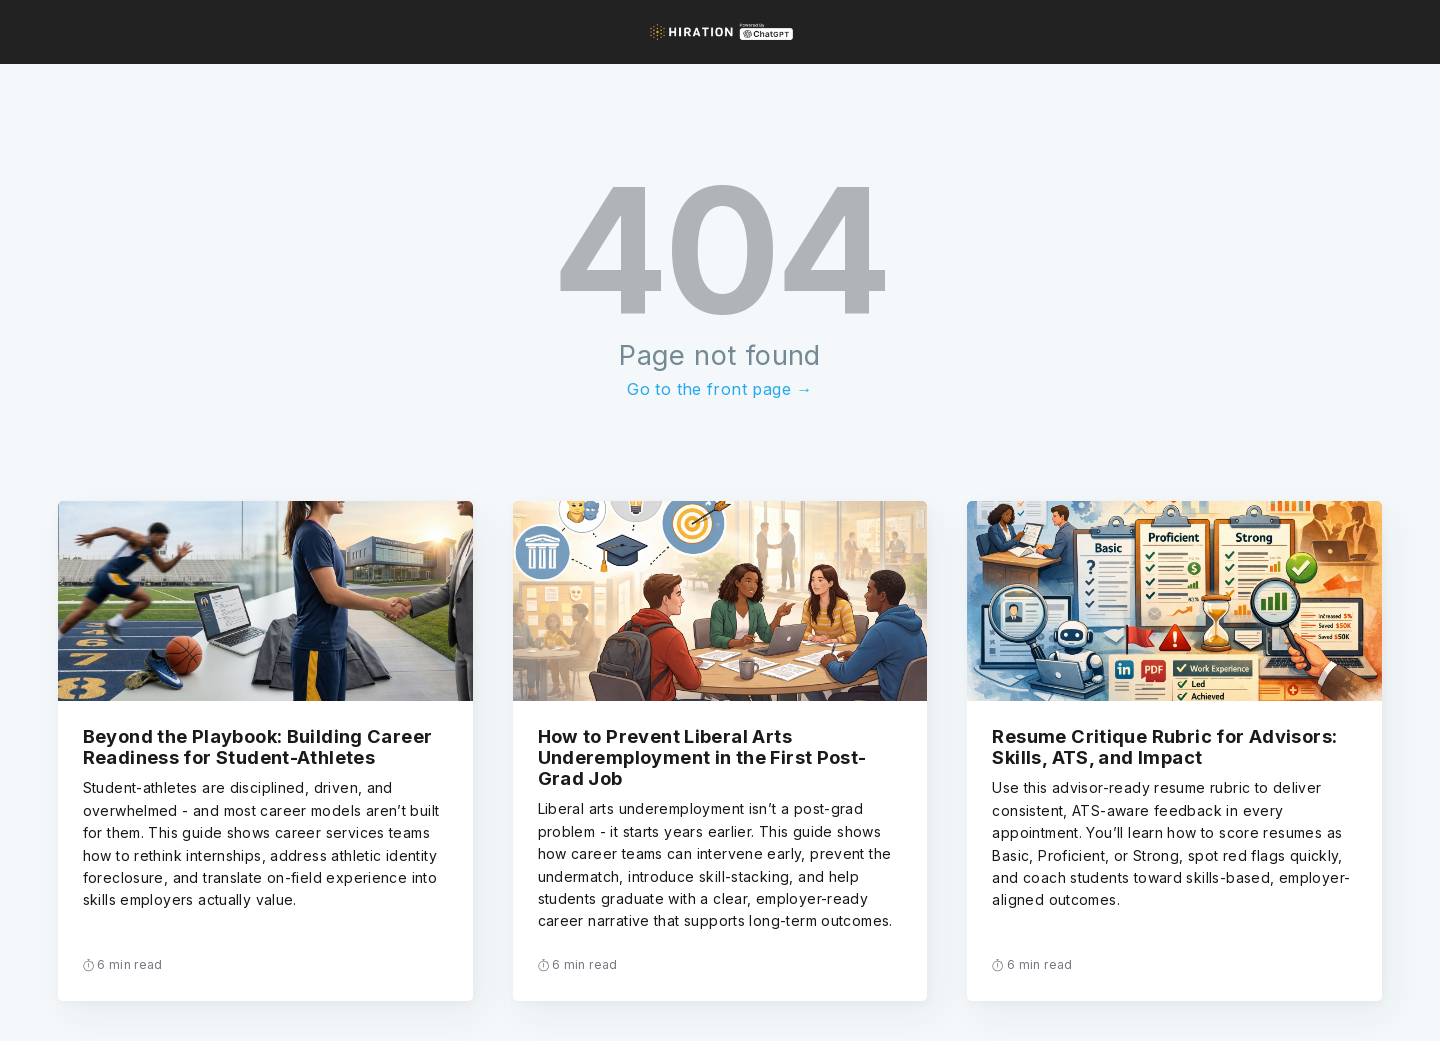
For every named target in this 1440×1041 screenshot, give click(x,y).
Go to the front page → (719, 389)
